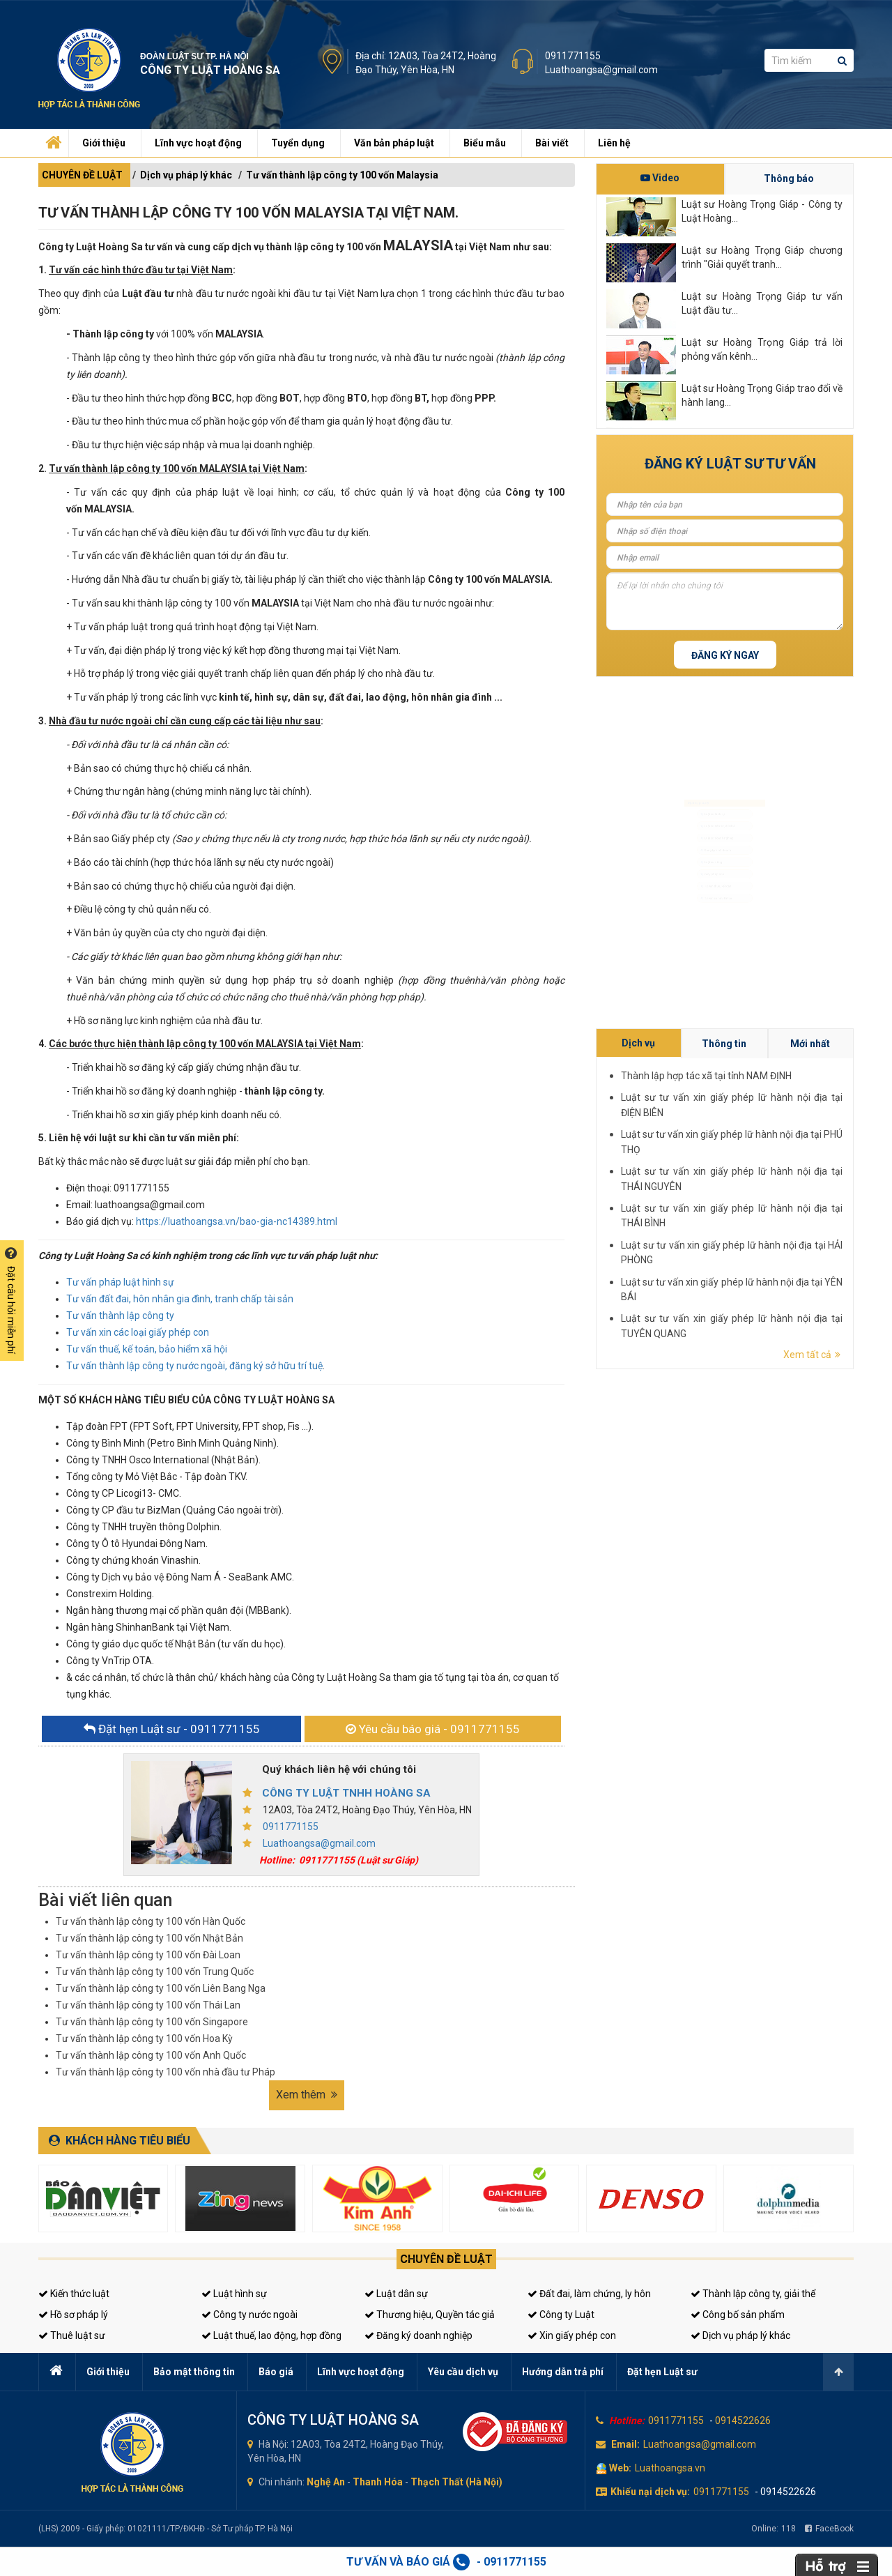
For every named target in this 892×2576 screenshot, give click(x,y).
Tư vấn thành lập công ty (120, 1315)
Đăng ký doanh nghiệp (418, 2335)
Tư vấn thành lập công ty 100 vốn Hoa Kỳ (144, 2038)
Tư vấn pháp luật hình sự (120, 1282)
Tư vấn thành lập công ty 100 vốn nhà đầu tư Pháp (165, 2072)
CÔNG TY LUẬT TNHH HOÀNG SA (346, 1793)
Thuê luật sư (71, 2335)
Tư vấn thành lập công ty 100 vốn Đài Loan (148, 1954)
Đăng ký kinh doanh (709, 847)
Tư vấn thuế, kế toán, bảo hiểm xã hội (146, 1349)
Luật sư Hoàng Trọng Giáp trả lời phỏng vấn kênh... (762, 349)
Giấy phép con (701, 901)
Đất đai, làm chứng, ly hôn (589, 2293)
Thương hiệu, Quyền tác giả (429, 2314)
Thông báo (789, 178)
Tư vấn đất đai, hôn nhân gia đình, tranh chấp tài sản (179, 1298)
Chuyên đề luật (446, 2259)
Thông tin (821, 1172)
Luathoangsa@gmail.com (601, 69)
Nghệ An (326, 2481)
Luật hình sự (234, 2293)
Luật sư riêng (699, 874)
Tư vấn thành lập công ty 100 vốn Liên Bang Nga (161, 1988)
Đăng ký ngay (725, 655)
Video (659, 177)
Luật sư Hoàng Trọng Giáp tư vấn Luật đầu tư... (762, 303)
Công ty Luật (561, 2314)
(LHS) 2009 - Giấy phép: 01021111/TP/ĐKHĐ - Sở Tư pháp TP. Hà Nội (165, 2528)
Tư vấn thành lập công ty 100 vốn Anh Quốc (151, 2055)
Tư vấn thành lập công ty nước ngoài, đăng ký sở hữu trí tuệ (194, 1365)
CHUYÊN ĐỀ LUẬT (82, 175)
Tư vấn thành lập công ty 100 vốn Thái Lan (148, 2005)
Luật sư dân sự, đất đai (713, 793)
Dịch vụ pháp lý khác (186, 175)
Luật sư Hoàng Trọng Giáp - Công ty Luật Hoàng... (762, 211)
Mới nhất (835, 1172)
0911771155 (573, 55)
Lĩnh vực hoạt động (198, 142)
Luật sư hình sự (702, 766)
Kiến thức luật (73, 2293)
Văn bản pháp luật (394, 142)
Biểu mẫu (484, 142)
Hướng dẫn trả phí (562, 2371)
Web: (620, 2468)
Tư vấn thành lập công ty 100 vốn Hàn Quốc (150, 1921)
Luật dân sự (396, 2293)
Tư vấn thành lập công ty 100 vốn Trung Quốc (155, 1971)
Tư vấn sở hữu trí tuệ (710, 955)
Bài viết (552, 142)
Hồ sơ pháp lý (73, 2314)
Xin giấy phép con (572, 2335)
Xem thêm (306, 2094)
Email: (625, 2444)
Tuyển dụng (298, 142)
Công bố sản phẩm (738, 2314)
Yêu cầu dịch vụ (463, 2371)
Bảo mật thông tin (194, 2371)
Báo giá (276, 2371)
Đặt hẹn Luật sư (662, 2371)
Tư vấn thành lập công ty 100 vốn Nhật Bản (149, 1938)
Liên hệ (614, 142)
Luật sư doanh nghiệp (712, 820)
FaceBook (829, 2528)
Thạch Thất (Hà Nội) (456, 2481)
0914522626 (743, 2420)
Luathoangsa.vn (670, 2468)
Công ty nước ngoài (249, 2314)
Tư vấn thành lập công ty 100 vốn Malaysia (342, 175)
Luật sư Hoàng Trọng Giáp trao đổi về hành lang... (762, 395)
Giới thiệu (103, 142)
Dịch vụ (806, 1172)
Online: (773, 2528)
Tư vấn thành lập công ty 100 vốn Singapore (152, 2021)
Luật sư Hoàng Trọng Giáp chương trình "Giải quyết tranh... (762, 257)
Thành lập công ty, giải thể (753, 2293)
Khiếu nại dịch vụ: (650, 2491)
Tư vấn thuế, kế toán (709, 928)
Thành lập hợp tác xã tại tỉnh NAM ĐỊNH (818, 1178)
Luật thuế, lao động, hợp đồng (271, 2335)
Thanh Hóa (378, 2481)
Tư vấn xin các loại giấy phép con (137, 1332)
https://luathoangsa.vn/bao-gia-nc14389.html (236, 1221)
